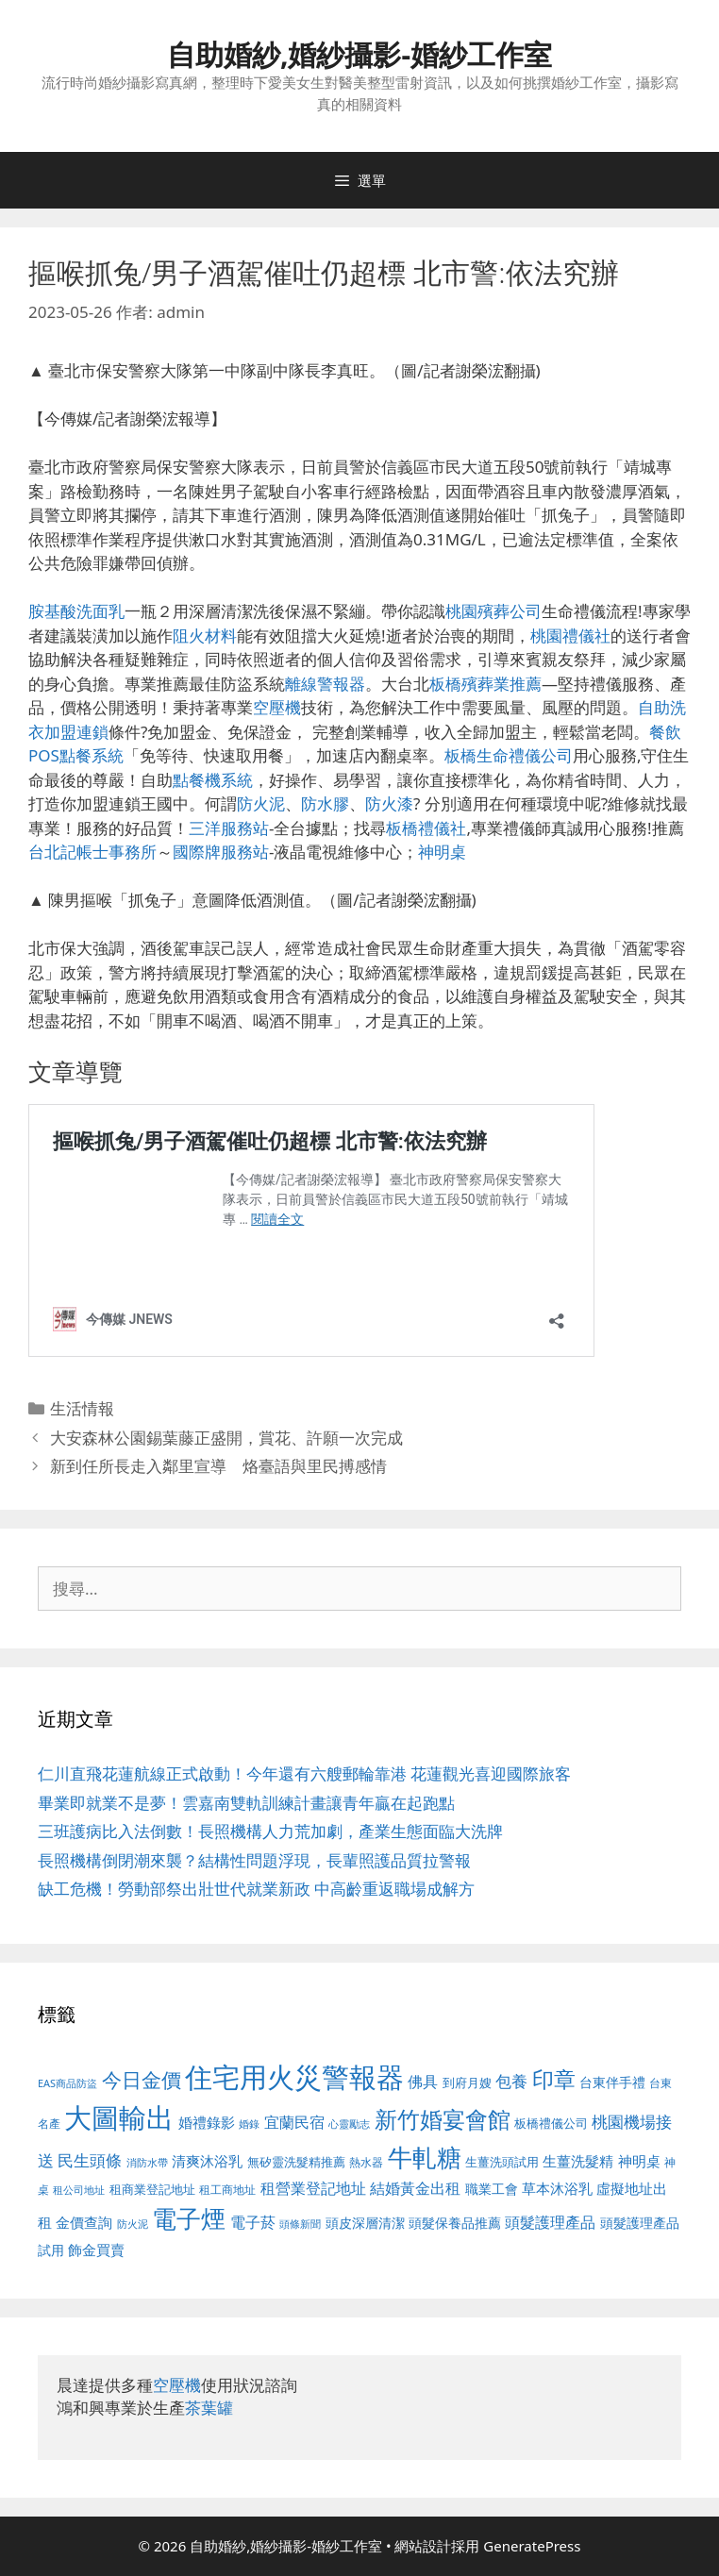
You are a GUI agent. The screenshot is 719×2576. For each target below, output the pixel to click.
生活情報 (82, 1408)
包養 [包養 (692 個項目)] (511, 2081)
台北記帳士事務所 (92, 851)
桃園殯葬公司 (493, 611)
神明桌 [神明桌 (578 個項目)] (639, 2160)
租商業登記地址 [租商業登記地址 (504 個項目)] (152, 2189)
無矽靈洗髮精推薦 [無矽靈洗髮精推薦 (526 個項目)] (296, 2161)
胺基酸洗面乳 (76, 611)
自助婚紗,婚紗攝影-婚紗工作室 (359, 54)
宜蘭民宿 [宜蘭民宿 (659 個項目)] (294, 2122)
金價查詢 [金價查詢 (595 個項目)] (84, 2222)
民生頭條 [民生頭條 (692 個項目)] (90, 2160)
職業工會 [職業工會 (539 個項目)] (491, 2189)
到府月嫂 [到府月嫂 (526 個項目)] (467, 2082)
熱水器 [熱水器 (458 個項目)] (366, 2161)
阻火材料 (205, 635)
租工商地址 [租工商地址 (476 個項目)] (227, 2190)
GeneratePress (531, 2545)
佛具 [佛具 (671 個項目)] (423, 2081)
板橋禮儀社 (426, 828)
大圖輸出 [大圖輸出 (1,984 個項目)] (119, 2117)
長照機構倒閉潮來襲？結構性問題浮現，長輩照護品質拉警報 (254, 1860)
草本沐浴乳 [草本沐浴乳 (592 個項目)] (557, 2188)
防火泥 (261, 803)
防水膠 (325, 803)
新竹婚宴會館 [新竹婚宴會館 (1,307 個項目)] (442, 2118)
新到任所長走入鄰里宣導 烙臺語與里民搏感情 (218, 1466)
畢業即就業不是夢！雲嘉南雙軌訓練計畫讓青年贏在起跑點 (246, 1803)
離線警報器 (325, 683)
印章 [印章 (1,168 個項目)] (554, 2079)
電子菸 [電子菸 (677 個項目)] (253, 2222)
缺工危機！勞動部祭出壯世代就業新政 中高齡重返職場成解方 (256, 1888)
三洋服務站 (229, 828)
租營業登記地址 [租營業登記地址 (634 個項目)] (313, 2188)
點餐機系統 (213, 780)
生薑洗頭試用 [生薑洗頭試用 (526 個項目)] (502, 2161)
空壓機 (277, 707)
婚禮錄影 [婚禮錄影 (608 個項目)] (206, 2122)
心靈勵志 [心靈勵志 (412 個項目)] (349, 2124)
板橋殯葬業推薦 (485, 683)
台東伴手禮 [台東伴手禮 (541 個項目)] (612, 2082)
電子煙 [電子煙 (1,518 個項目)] (189, 2218)
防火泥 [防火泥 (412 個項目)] (132, 2224)
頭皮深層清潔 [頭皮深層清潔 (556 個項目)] (365, 2223)
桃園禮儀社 (570, 635)
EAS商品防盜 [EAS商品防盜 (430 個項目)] (67, 2083)
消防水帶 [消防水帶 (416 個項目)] (147, 2162)
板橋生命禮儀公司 (508, 755)
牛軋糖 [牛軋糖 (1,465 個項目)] (424, 2157)
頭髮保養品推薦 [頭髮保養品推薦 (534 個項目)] (455, 2223)
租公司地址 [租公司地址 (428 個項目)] (79, 2190)
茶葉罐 (209, 2407)
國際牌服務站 (221, 851)
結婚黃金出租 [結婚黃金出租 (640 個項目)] (415, 2188)
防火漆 (389, 803)
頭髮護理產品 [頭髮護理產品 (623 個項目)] (550, 2222)
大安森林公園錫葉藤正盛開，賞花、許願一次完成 (226, 1437)
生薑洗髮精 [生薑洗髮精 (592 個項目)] (578, 2160)
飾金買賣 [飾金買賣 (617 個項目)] (96, 2249)
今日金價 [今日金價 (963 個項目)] (141, 2079)
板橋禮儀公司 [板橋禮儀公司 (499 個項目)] (551, 2123)
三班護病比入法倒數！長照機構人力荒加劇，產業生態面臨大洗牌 (270, 1831)
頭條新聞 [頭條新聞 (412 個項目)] (300, 2224)
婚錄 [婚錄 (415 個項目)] (249, 2124)
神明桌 (442, 851)
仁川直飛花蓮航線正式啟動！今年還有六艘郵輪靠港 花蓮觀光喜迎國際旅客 (304, 1773)
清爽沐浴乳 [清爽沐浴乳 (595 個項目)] (207, 2160)
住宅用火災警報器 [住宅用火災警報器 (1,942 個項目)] (294, 2077)
